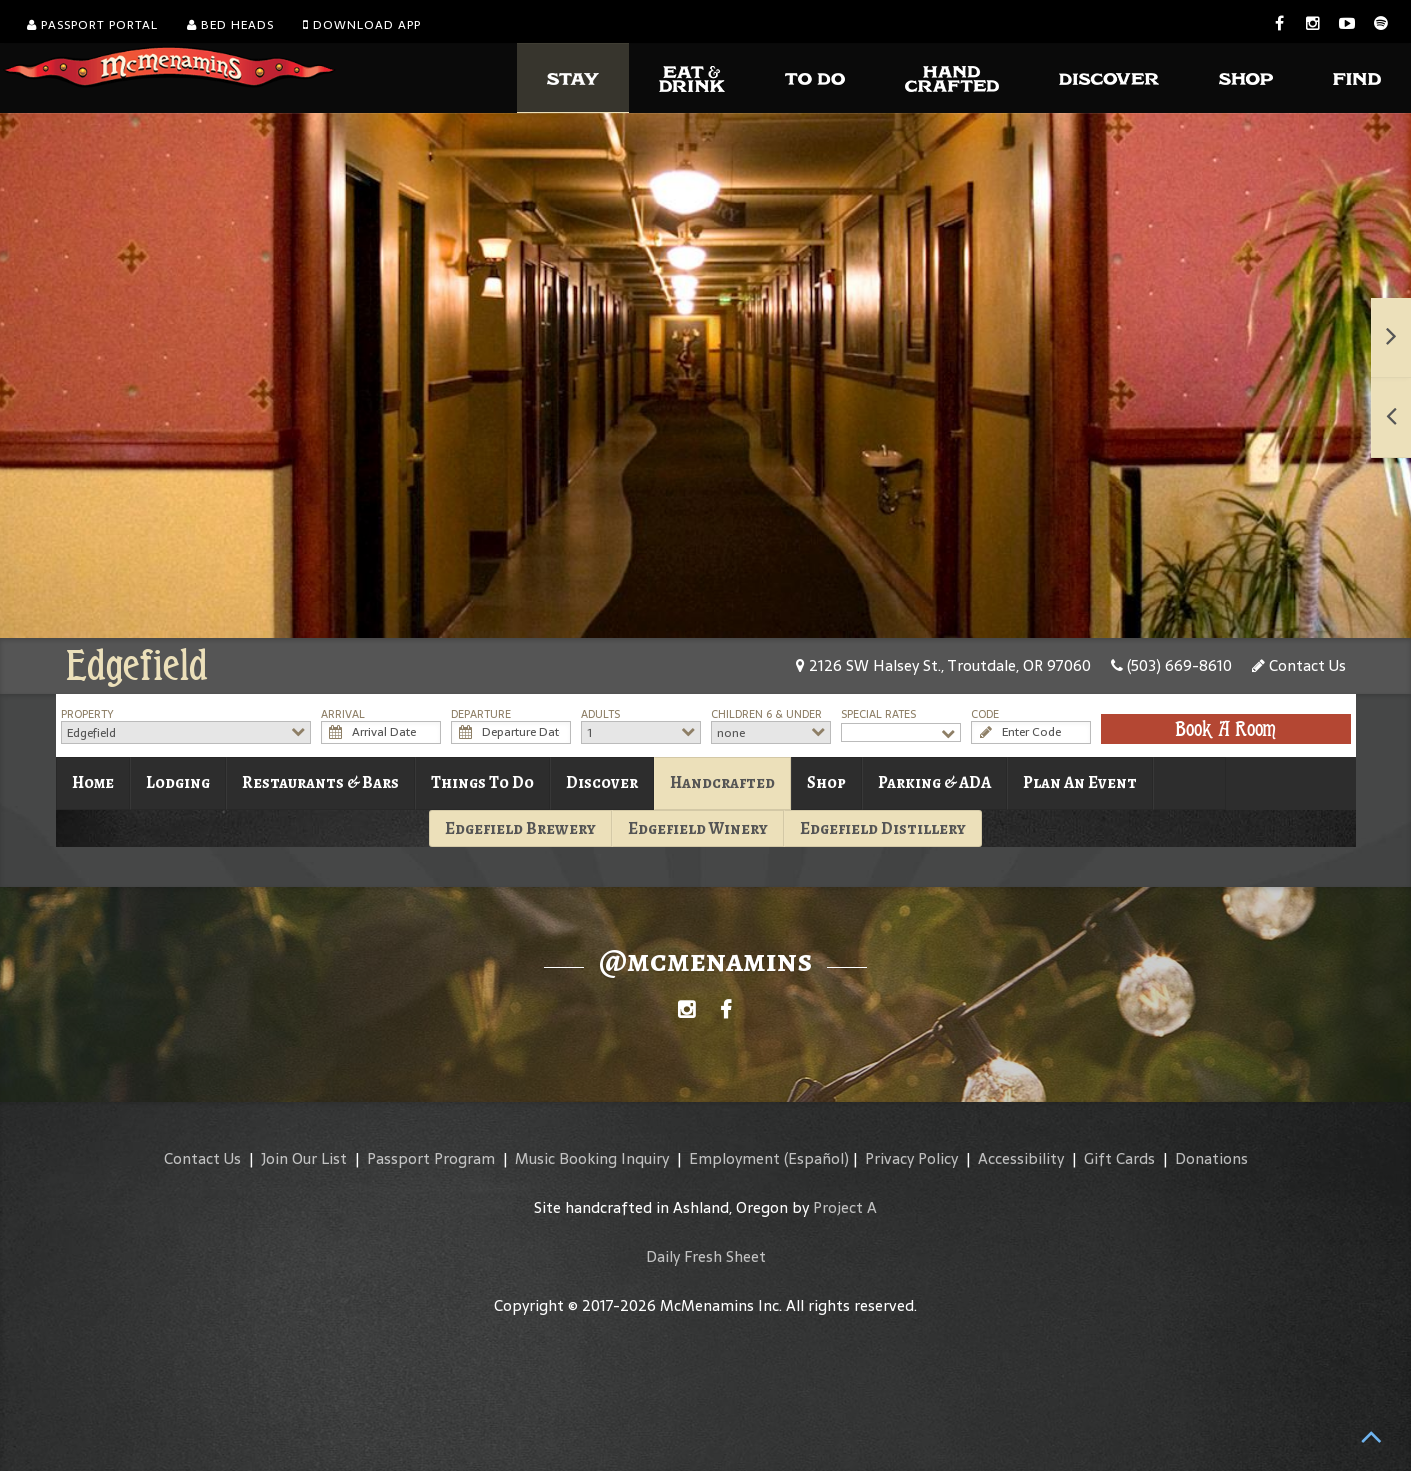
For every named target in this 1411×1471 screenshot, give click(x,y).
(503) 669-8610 (1171, 665)
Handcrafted (722, 782)
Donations (1211, 1158)
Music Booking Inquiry (592, 1158)
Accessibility (1021, 1158)
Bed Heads (230, 25)
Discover (602, 782)
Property (87, 714)
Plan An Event (1080, 782)
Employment (734, 1158)
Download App (362, 25)
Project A (845, 1207)
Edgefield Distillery (883, 828)
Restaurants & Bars (320, 782)
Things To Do (482, 782)
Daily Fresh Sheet (706, 1256)
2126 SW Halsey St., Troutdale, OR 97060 (943, 665)
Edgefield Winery (698, 828)
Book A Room (1225, 729)
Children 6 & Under (766, 714)
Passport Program (431, 1158)
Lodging (178, 782)
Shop (826, 782)
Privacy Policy (911, 1158)
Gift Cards (1119, 1158)
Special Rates (878, 714)
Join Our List (304, 1158)
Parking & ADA (934, 782)
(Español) (816, 1158)
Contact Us (1299, 665)
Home (93, 782)
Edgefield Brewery (520, 828)
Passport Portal (92, 25)
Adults (600, 714)
